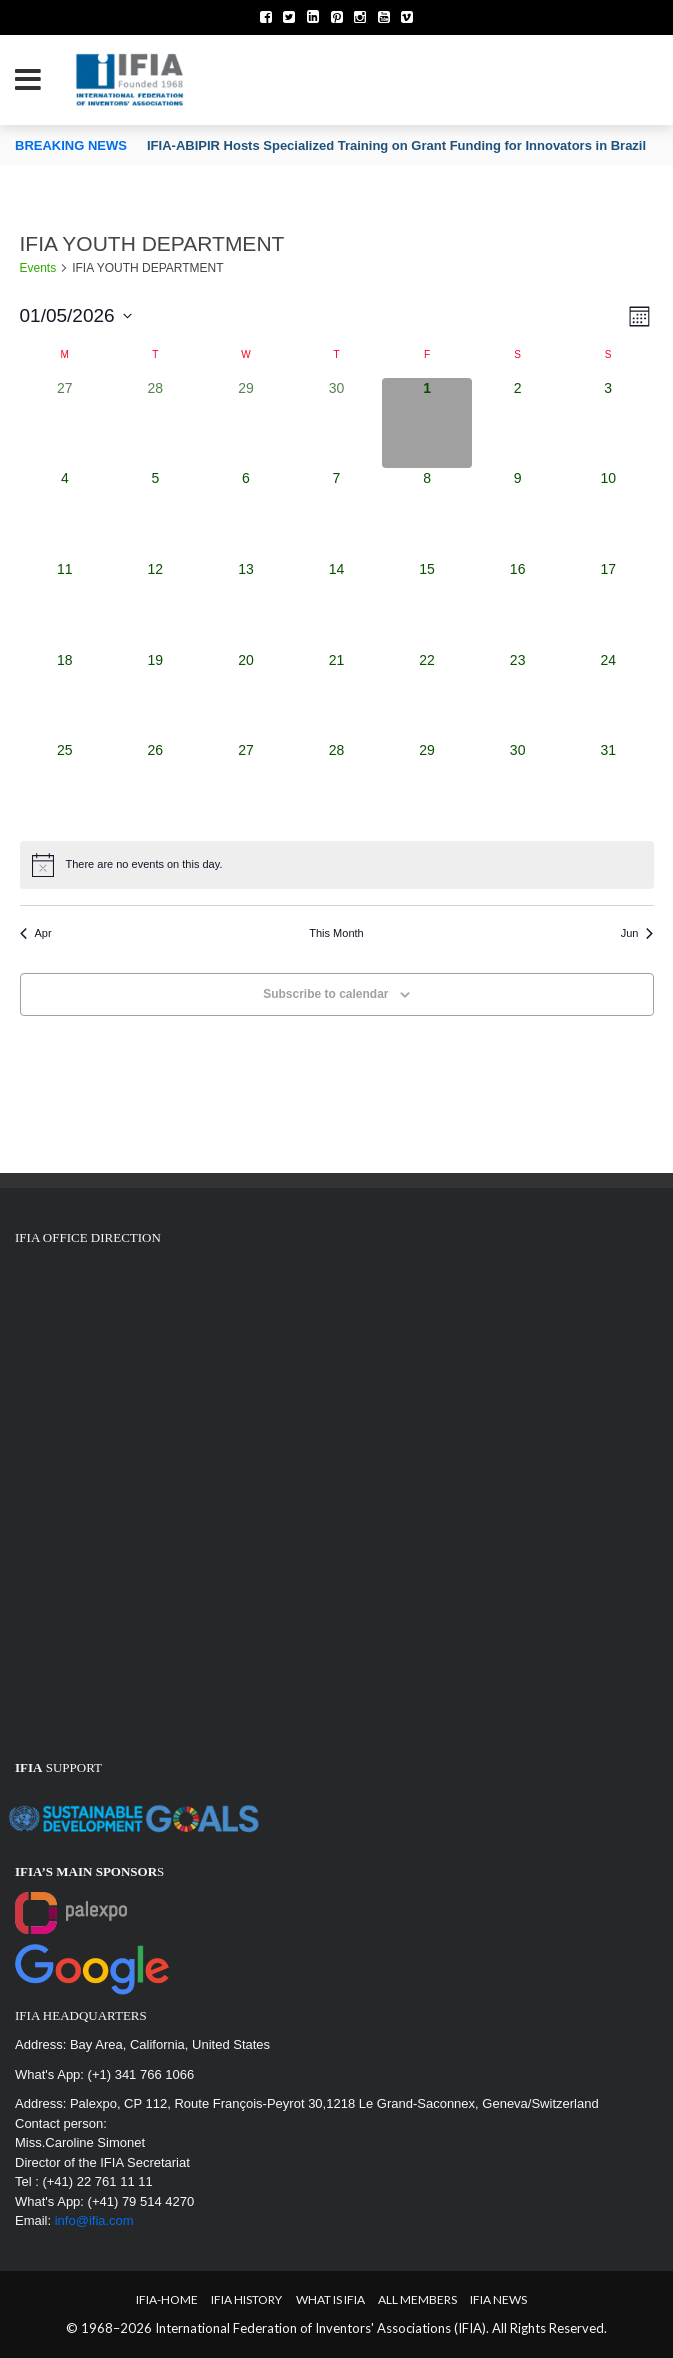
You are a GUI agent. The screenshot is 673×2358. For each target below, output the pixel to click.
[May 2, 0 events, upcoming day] (517, 423)
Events (38, 268)
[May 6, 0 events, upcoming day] (246, 513)
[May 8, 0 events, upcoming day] (427, 513)
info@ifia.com (94, 2220)
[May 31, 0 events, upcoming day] (608, 785)
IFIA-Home (167, 2299)
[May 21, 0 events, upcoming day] (336, 695)
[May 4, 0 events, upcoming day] (65, 513)
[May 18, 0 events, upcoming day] (65, 695)
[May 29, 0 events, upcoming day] (427, 785)
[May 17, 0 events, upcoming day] (608, 604)
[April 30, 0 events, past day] (336, 423)
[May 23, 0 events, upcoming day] (517, 695)
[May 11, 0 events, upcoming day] (65, 604)
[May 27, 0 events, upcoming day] (246, 785)
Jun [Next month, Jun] (637, 933)
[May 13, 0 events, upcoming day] (246, 604)
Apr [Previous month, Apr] (36, 933)
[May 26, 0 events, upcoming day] (155, 785)
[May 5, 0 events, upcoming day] (155, 513)
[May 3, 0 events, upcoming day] (608, 423)
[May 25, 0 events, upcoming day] (65, 785)
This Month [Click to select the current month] (336, 933)
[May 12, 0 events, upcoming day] (155, 604)
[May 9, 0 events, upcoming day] (517, 513)
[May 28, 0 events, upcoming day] (336, 785)
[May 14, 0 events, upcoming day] (336, 604)
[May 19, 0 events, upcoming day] (155, 695)
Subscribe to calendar (325, 994)
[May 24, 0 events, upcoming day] (608, 695)
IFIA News (498, 2299)
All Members (417, 2299)
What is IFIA (330, 2299)
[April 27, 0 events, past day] (65, 423)
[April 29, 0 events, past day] (246, 423)
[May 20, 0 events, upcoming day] (246, 695)
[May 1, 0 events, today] (427, 423)
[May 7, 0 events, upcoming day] (336, 513)
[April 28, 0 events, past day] (155, 423)
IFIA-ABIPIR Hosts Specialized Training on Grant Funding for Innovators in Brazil (396, 145)
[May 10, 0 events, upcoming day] (608, 513)
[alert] (337, 865)
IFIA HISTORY (246, 2299)
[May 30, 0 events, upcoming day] (517, 785)
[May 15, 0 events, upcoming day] (427, 604)
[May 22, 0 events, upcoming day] (427, 695)
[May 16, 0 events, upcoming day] (517, 604)
